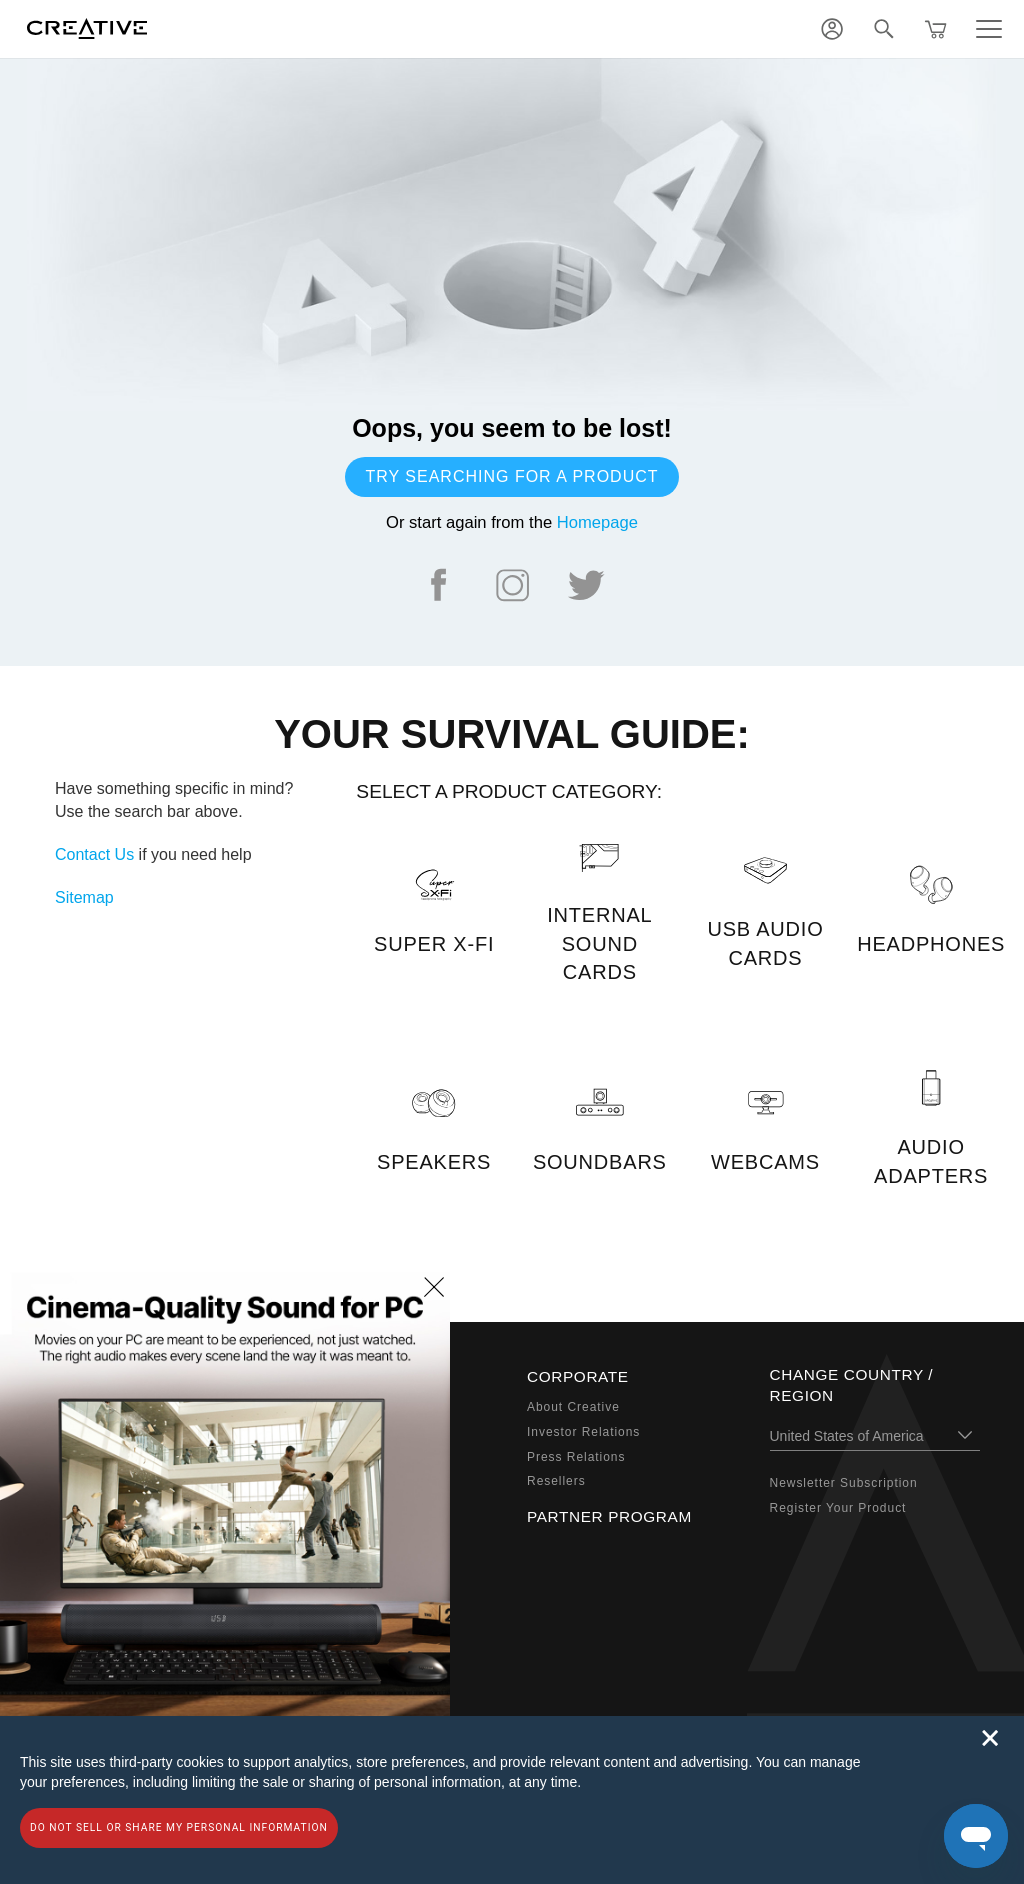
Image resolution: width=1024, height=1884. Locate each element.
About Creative (573, 1407)
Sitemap (84, 897)
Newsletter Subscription (844, 1483)
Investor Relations (583, 1432)
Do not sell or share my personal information (179, 1827)
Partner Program (609, 1516)
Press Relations (576, 1457)
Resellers (556, 1481)
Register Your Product (838, 1508)
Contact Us (94, 854)
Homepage (597, 522)
